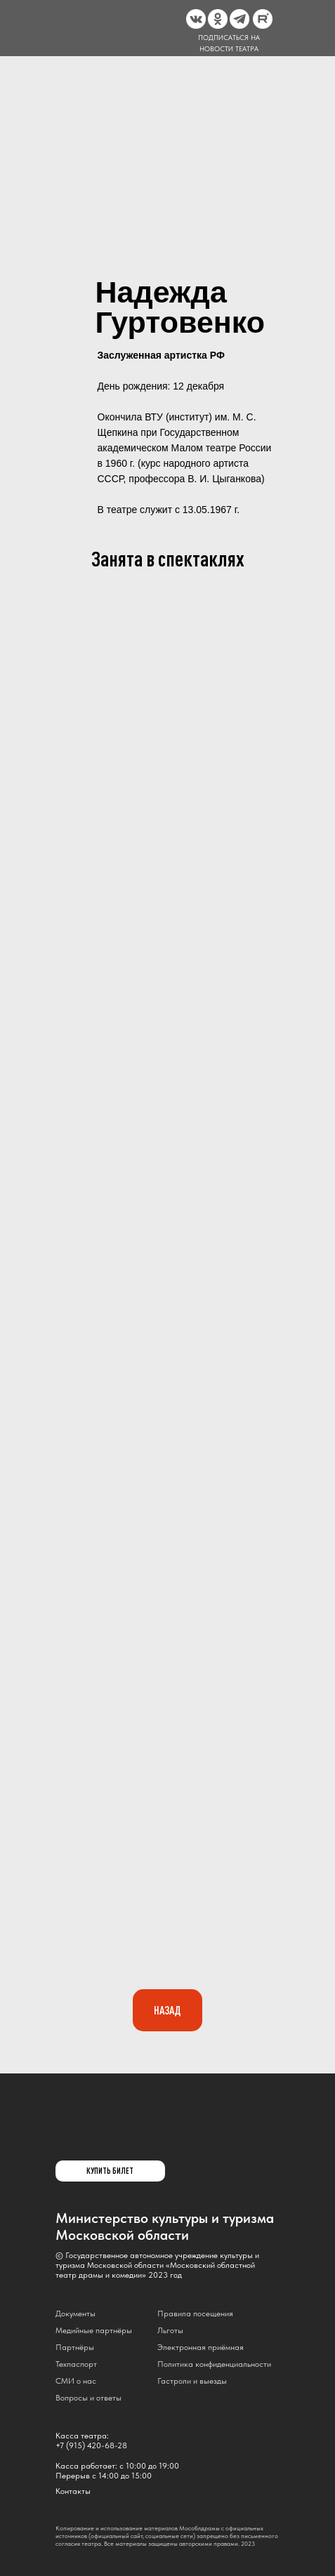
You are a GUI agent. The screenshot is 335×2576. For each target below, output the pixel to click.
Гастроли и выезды (192, 2381)
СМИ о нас (75, 2381)
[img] (87, 2137)
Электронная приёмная (200, 2347)
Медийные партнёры (93, 2330)
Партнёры (74, 2347)
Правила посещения (195, 2313)
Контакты (73, 2491)
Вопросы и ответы (88, 2398)
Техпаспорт (76, 2364)
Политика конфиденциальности (214, 2364)
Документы (75, 2313)
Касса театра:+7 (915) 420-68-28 (91, 2440)
